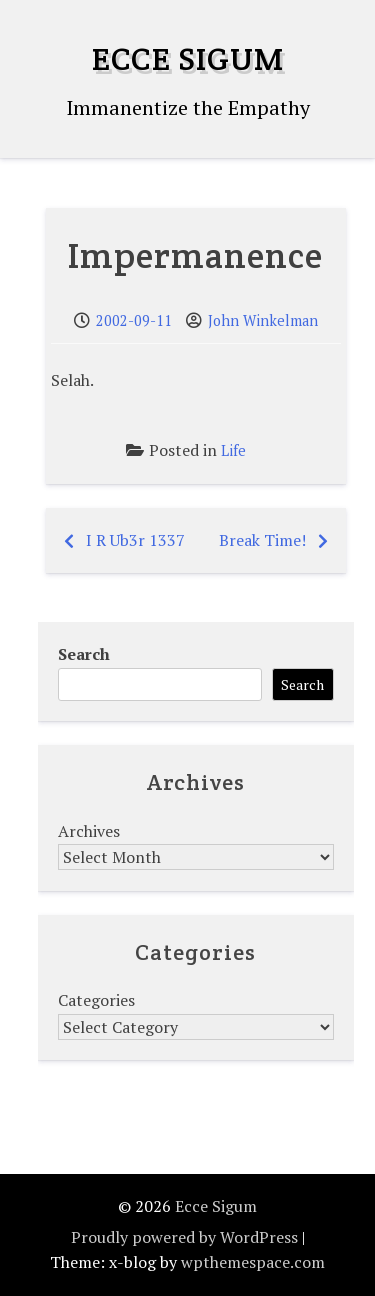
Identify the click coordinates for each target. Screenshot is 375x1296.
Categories (96, 1000)
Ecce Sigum (188, 58)
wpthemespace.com (253, 1262)
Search (84, 654)
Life (233, 450)
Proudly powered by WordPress (184, 1237)
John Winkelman (263, 320)
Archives (89, 831)
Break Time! (262, 540)
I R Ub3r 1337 (135, 540)
